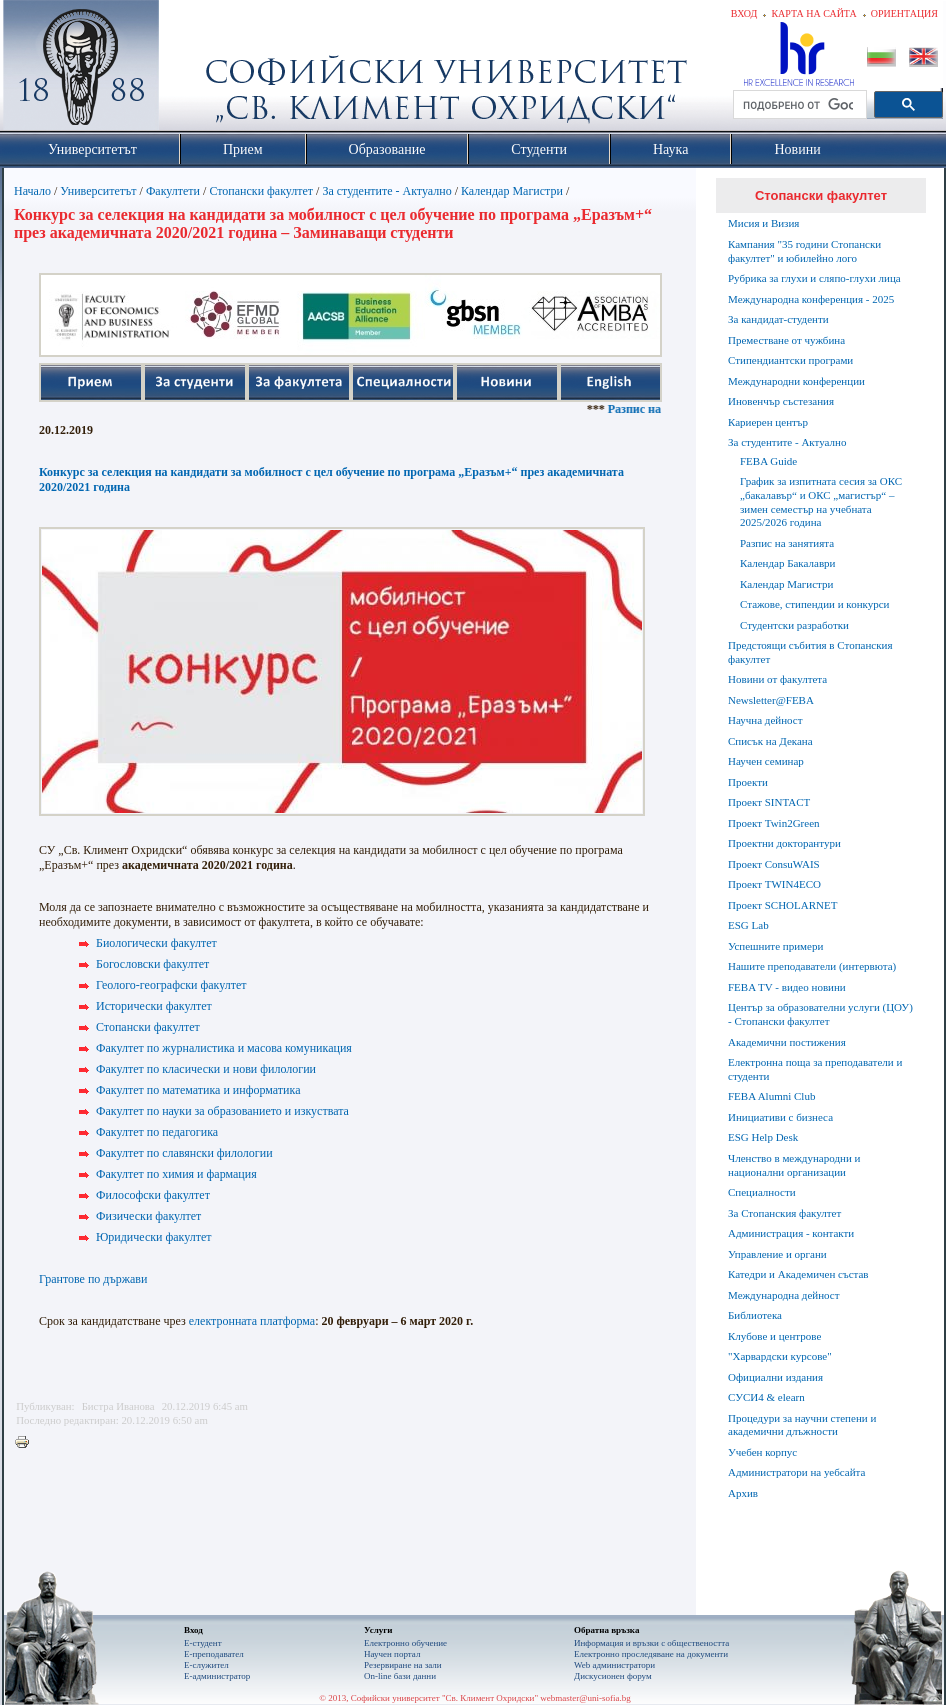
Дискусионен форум (613, 1676)
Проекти (748, 782)
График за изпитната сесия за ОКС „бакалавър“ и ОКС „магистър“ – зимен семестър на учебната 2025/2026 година (821, 501)
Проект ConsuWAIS (774, 864)
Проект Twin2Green (774, 823)
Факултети (173, 191)
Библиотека (755, 1315)
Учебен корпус (762, 1452)
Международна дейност (784, 1295)
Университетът (98, 191)
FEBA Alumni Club (771, 1096)
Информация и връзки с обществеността (651, 1643)
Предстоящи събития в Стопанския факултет (810, 652)
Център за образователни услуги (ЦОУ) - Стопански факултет (820, 1014)
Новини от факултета (777, 679)
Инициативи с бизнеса (780, 1117)
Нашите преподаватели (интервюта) (812, 966)
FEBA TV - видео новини (787, 987)
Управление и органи (777, 1254)
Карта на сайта (813, 13)
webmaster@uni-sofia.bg (585, 1698)
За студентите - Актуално (386, 191)
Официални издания (775, 1377)
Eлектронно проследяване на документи (651, 1654)
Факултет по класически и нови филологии (206, 1069)
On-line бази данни (400, 1676)
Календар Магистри (512, 191)
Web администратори (614, 1665)
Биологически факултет (156, 943)
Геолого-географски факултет (171, 985)
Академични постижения (787, 1042)
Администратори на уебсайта (796, 1472)
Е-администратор (217, 1676)
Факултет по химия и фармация (176, 1174)
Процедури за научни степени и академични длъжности (802, 1425)
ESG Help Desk (763, 1137)
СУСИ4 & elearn (766, 1397)
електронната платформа (252, 1321)
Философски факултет (153, 1195)
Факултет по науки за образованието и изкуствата (222, 1111)
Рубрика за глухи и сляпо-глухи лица (814, 278)
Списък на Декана (770, 741)
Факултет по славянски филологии (184, 1153)
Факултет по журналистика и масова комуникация (224, 1048)
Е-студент (203, 1643)
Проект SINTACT (769, 802)
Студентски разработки (794, 625)
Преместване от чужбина (786, 340)
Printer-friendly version (27, 1443)
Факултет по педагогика (157, 1132)
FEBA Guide (768, 461)
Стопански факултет (261, 191)
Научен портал (392, 1654)
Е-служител (206, 1665)
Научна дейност (765, 720)
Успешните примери (775, 946)
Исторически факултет (154, 1006)
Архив (743, 1493)
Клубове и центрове (774, 1336)
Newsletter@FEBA (771, 700)
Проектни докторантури (784, 843)
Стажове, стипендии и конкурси (814, 604)
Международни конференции (796, 381)
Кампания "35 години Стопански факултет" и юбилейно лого (804, 251)
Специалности (762, 1192)
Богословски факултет (152, 964)
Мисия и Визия (763, 223)
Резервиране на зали (403, 1665)
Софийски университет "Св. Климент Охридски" (194, 70)
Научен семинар (766, 761)
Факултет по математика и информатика (198, 1090)
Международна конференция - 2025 (811, 299)
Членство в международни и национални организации (794, 1165)
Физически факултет (148, 1216)
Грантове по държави (93, 1279)
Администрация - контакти (791, 1233)
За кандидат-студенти (778, 319)
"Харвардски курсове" (780, 1356)
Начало (32, 191)
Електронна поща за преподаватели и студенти (815, 1069)
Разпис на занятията (787, 543)
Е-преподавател (214, 1654)
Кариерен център (768, 422)
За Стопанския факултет (784, 1213)
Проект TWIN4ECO (774, 884)
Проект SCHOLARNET (782, 905)
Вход (744, 13)
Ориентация (904, 13)
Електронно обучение (405, 1643)
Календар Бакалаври (787, 563)
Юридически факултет (154, 1237)
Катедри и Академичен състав (798, 1274)
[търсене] (798, 105)
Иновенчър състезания (781, 401)
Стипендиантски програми (790, 360)
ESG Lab (748, 925)
